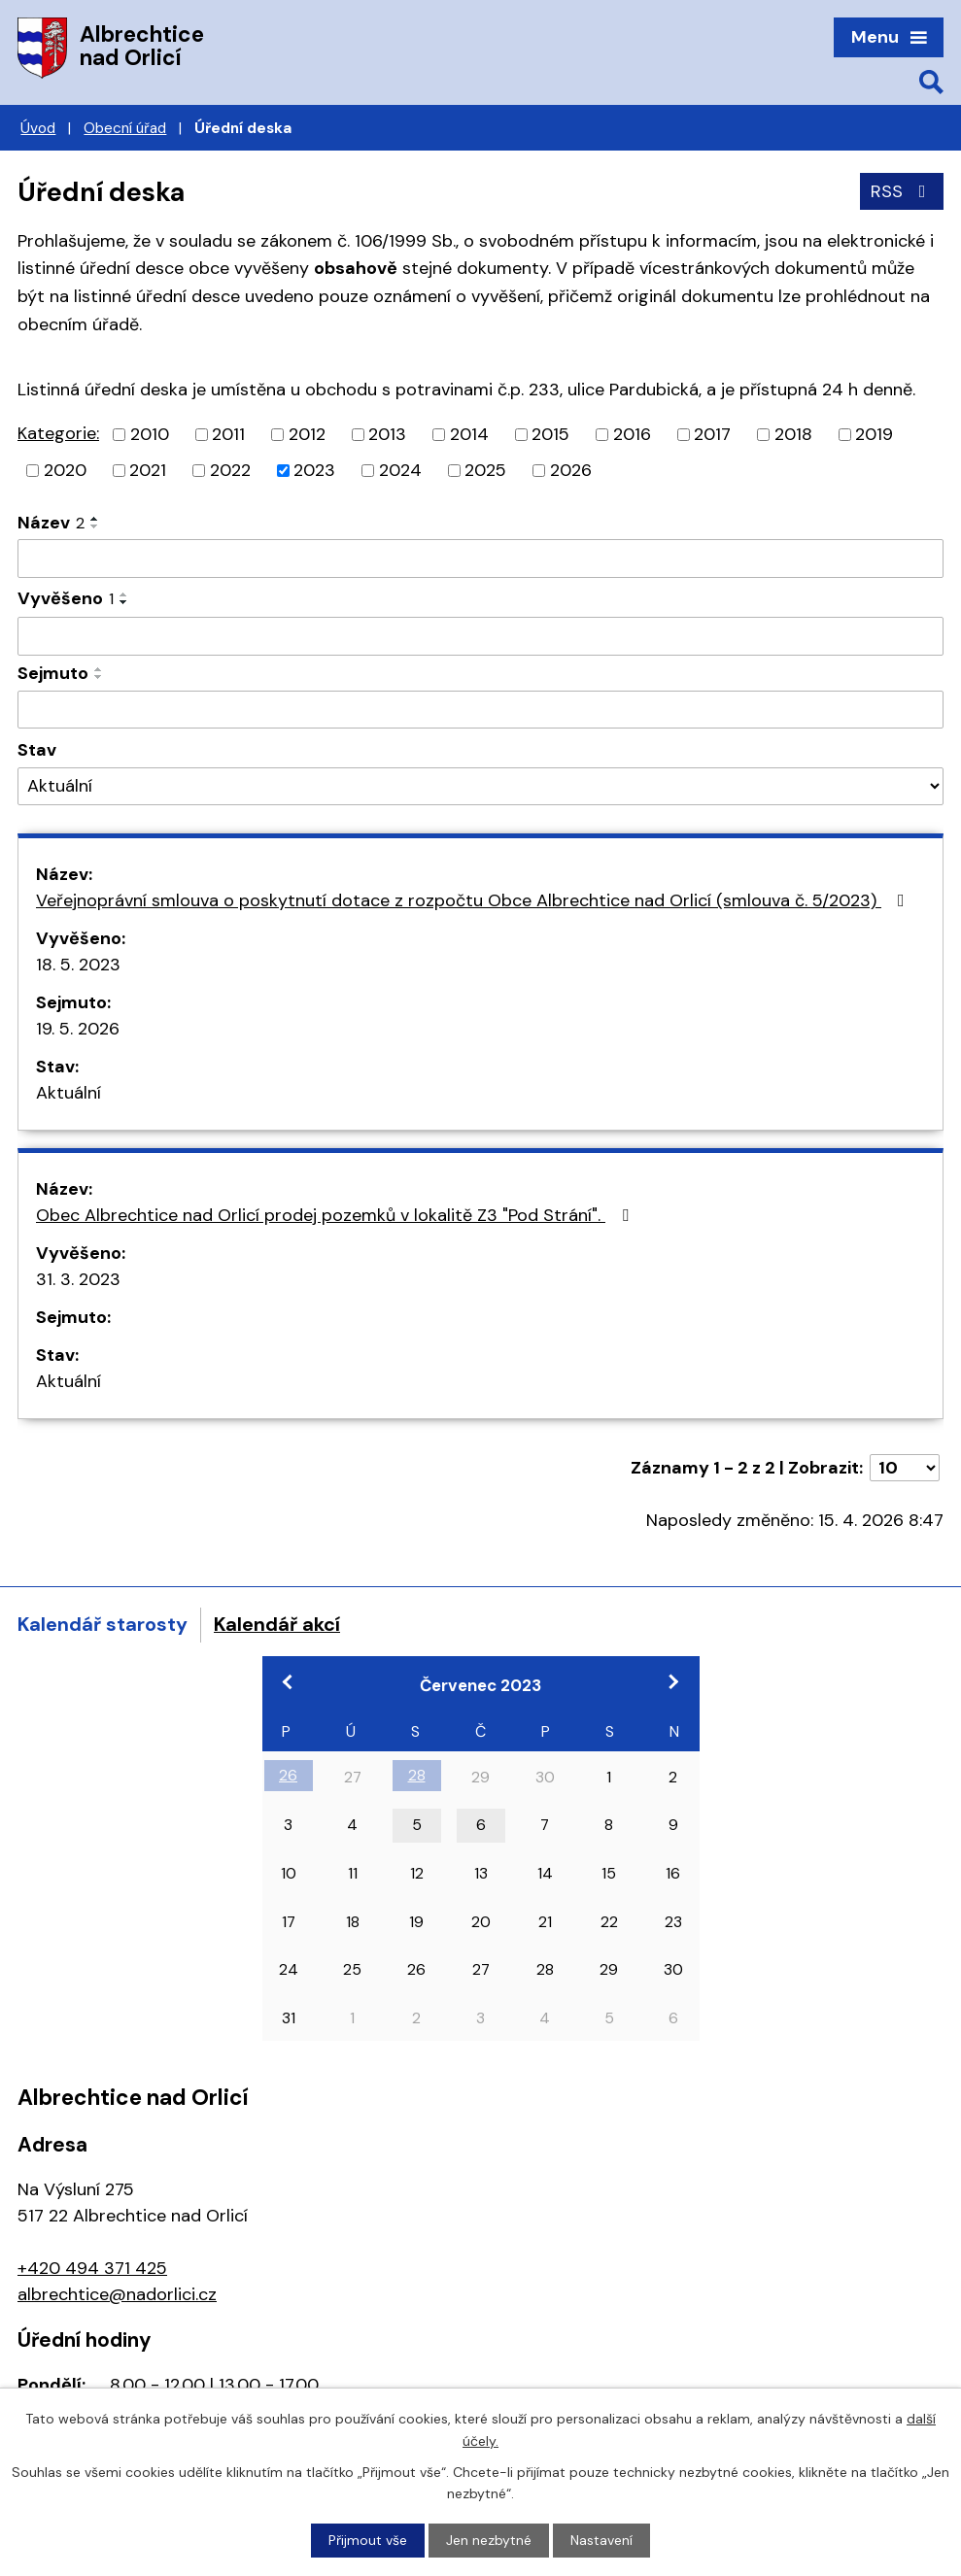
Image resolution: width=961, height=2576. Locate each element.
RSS (902, 191)
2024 (400, 470)
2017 (712, 434)
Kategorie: (58, 433)
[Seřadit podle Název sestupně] (95, 526)
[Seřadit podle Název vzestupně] (95, 519)
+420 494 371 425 (92, 2268)
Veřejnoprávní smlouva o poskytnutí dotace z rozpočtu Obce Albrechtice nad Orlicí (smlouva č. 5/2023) (474, 900)
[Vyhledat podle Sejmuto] (480, 710)
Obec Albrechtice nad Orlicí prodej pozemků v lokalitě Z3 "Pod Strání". (336, 1215)
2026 (571, 470)
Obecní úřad (125, 128)
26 (288, 1775)
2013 (387, 434)
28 (417, 1775)
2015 (550, 434)
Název (51, 522)
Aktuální (68, 1092)
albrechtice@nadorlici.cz (117, 2294)
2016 (632, 434)
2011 (228, 434)
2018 (793, 434)
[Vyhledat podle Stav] (480, 786)
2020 (65, 470)
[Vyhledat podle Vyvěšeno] (480, 636)
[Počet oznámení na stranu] (905, 1467)
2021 (147, 470)
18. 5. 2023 (78, 964)
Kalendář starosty (102, 1624)
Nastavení (601, 2540)
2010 (149, 434)
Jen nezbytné (489, 2540)
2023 (314, 470)
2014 (469, 434)
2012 (307, 434)
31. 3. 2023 (78, 1279)
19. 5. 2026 (78, 1028)
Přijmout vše (367, 2540)
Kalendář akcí (277, 1624)
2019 (874, 434)
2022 (230, 470)
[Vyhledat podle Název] (480, 558)
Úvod (37, 128)
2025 (485, 470)
